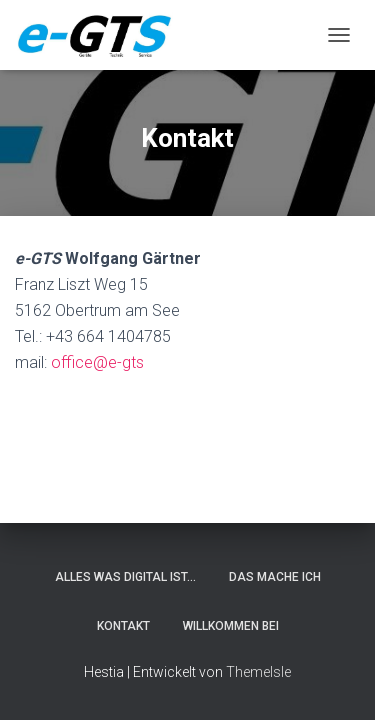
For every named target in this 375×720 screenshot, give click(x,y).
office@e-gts (97, 362)
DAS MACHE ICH (275, 577)
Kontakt (123, 626)
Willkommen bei (231, 626)
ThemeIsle (258, 672)
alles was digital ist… (125, 577)
